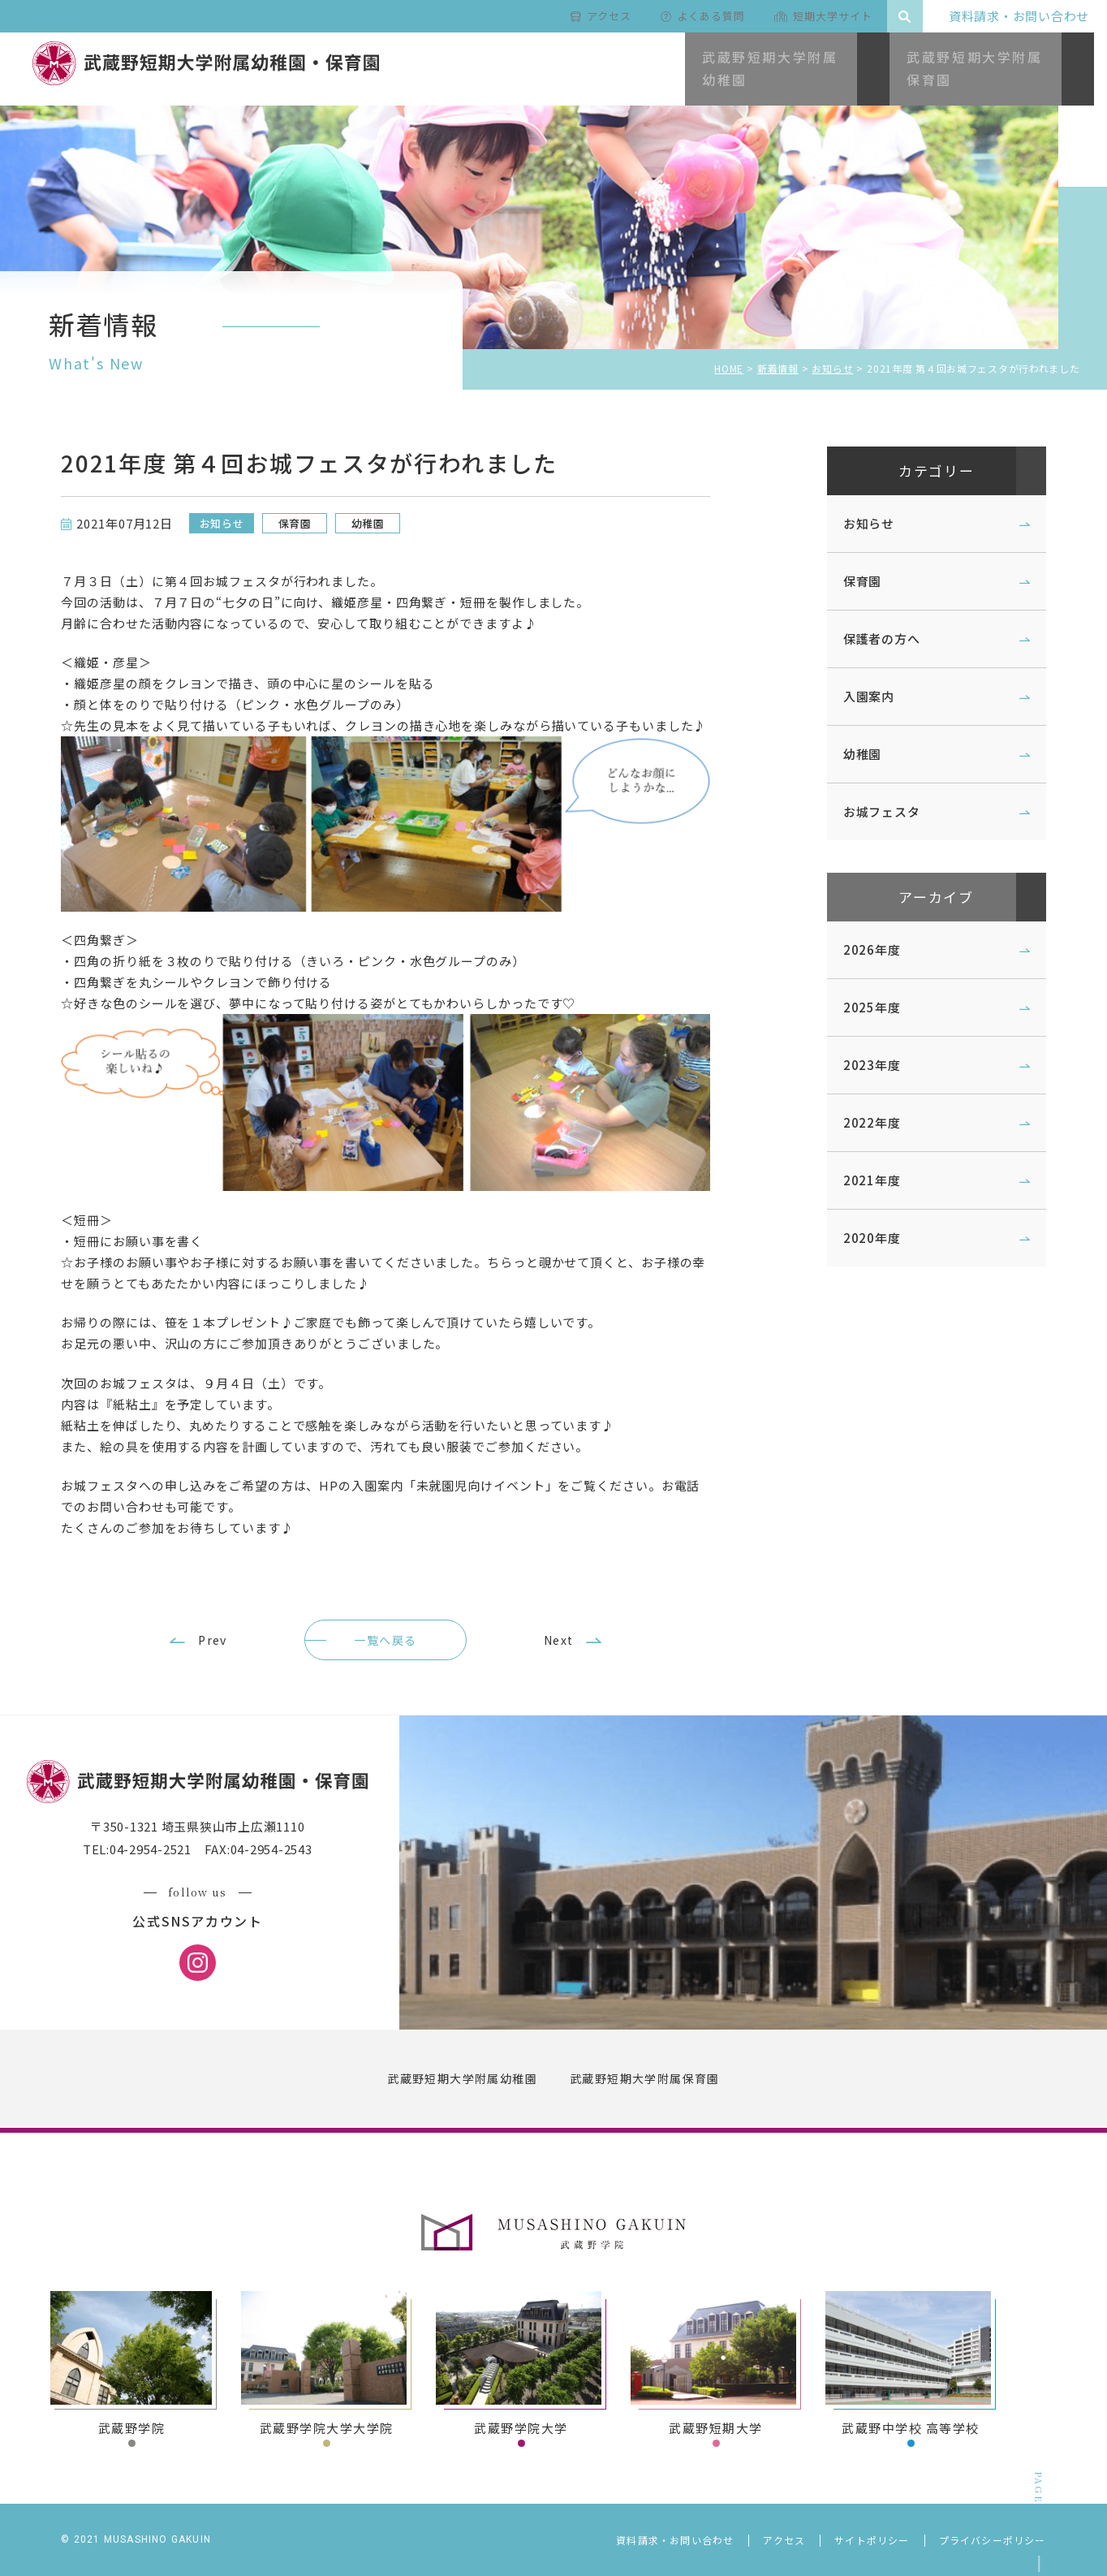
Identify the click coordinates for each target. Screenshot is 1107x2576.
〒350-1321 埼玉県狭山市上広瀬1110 (219, 1856)
